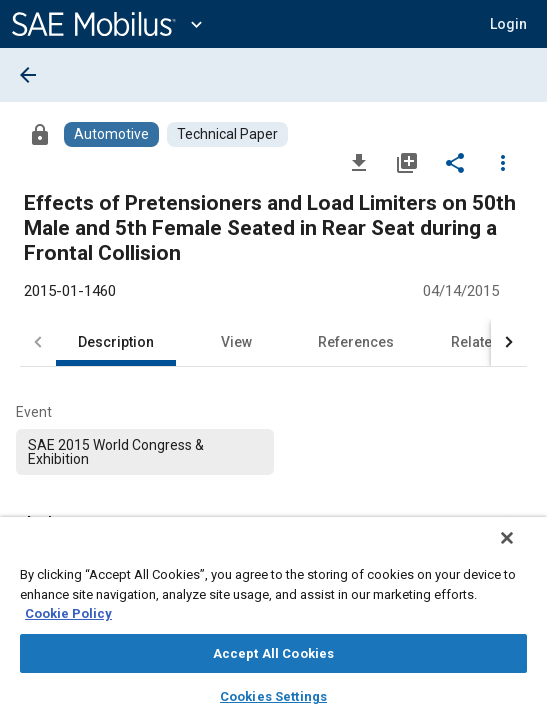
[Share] (455, 162)
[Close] (521, 551)
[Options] (503, 162)
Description (116, 342)
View (236, 342)
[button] (508, 24)
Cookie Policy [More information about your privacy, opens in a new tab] (68, 613)
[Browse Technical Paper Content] (227, 134)
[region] (273, 625)
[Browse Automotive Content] (111, 134)
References (356, 342)
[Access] (40, 134)
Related (476, 342)
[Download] (359, 162)
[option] (145, 452)
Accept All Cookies (273, 653)
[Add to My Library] (407, 162)
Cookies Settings (273, 696)
